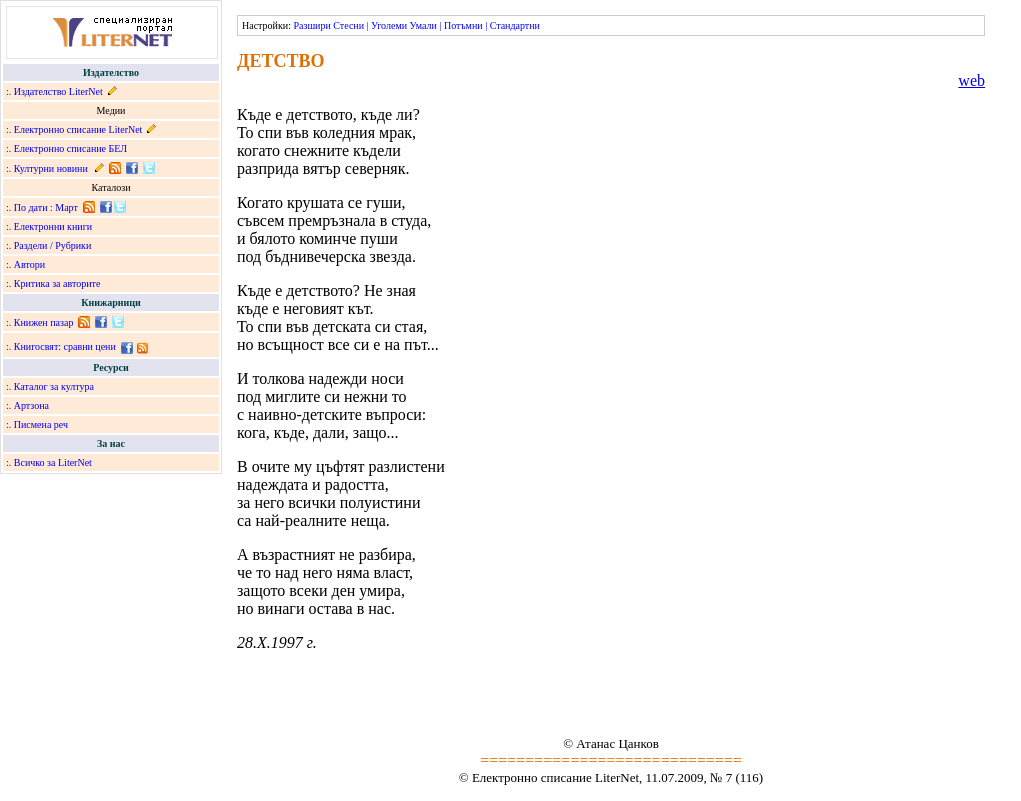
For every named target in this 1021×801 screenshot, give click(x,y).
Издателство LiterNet (58, 91)
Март (66, 207)
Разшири (311, 25)
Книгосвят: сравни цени (65, 346)
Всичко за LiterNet (53, 462)
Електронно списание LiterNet (78, 129)
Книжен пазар (44, 322)
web (971, 80)
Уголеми (389, 25)
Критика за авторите (57, 283)
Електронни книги (53, 226)
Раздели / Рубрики (53, 245)
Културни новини (51, 168)
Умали (423, 25)
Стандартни (515, 25)
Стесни (348, 25)
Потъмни (463, 25)
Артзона (31, 405)
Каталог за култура (54, 386)
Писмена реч (41, 424)
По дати (31, 207)
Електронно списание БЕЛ (70, 148)
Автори (29, 264)
